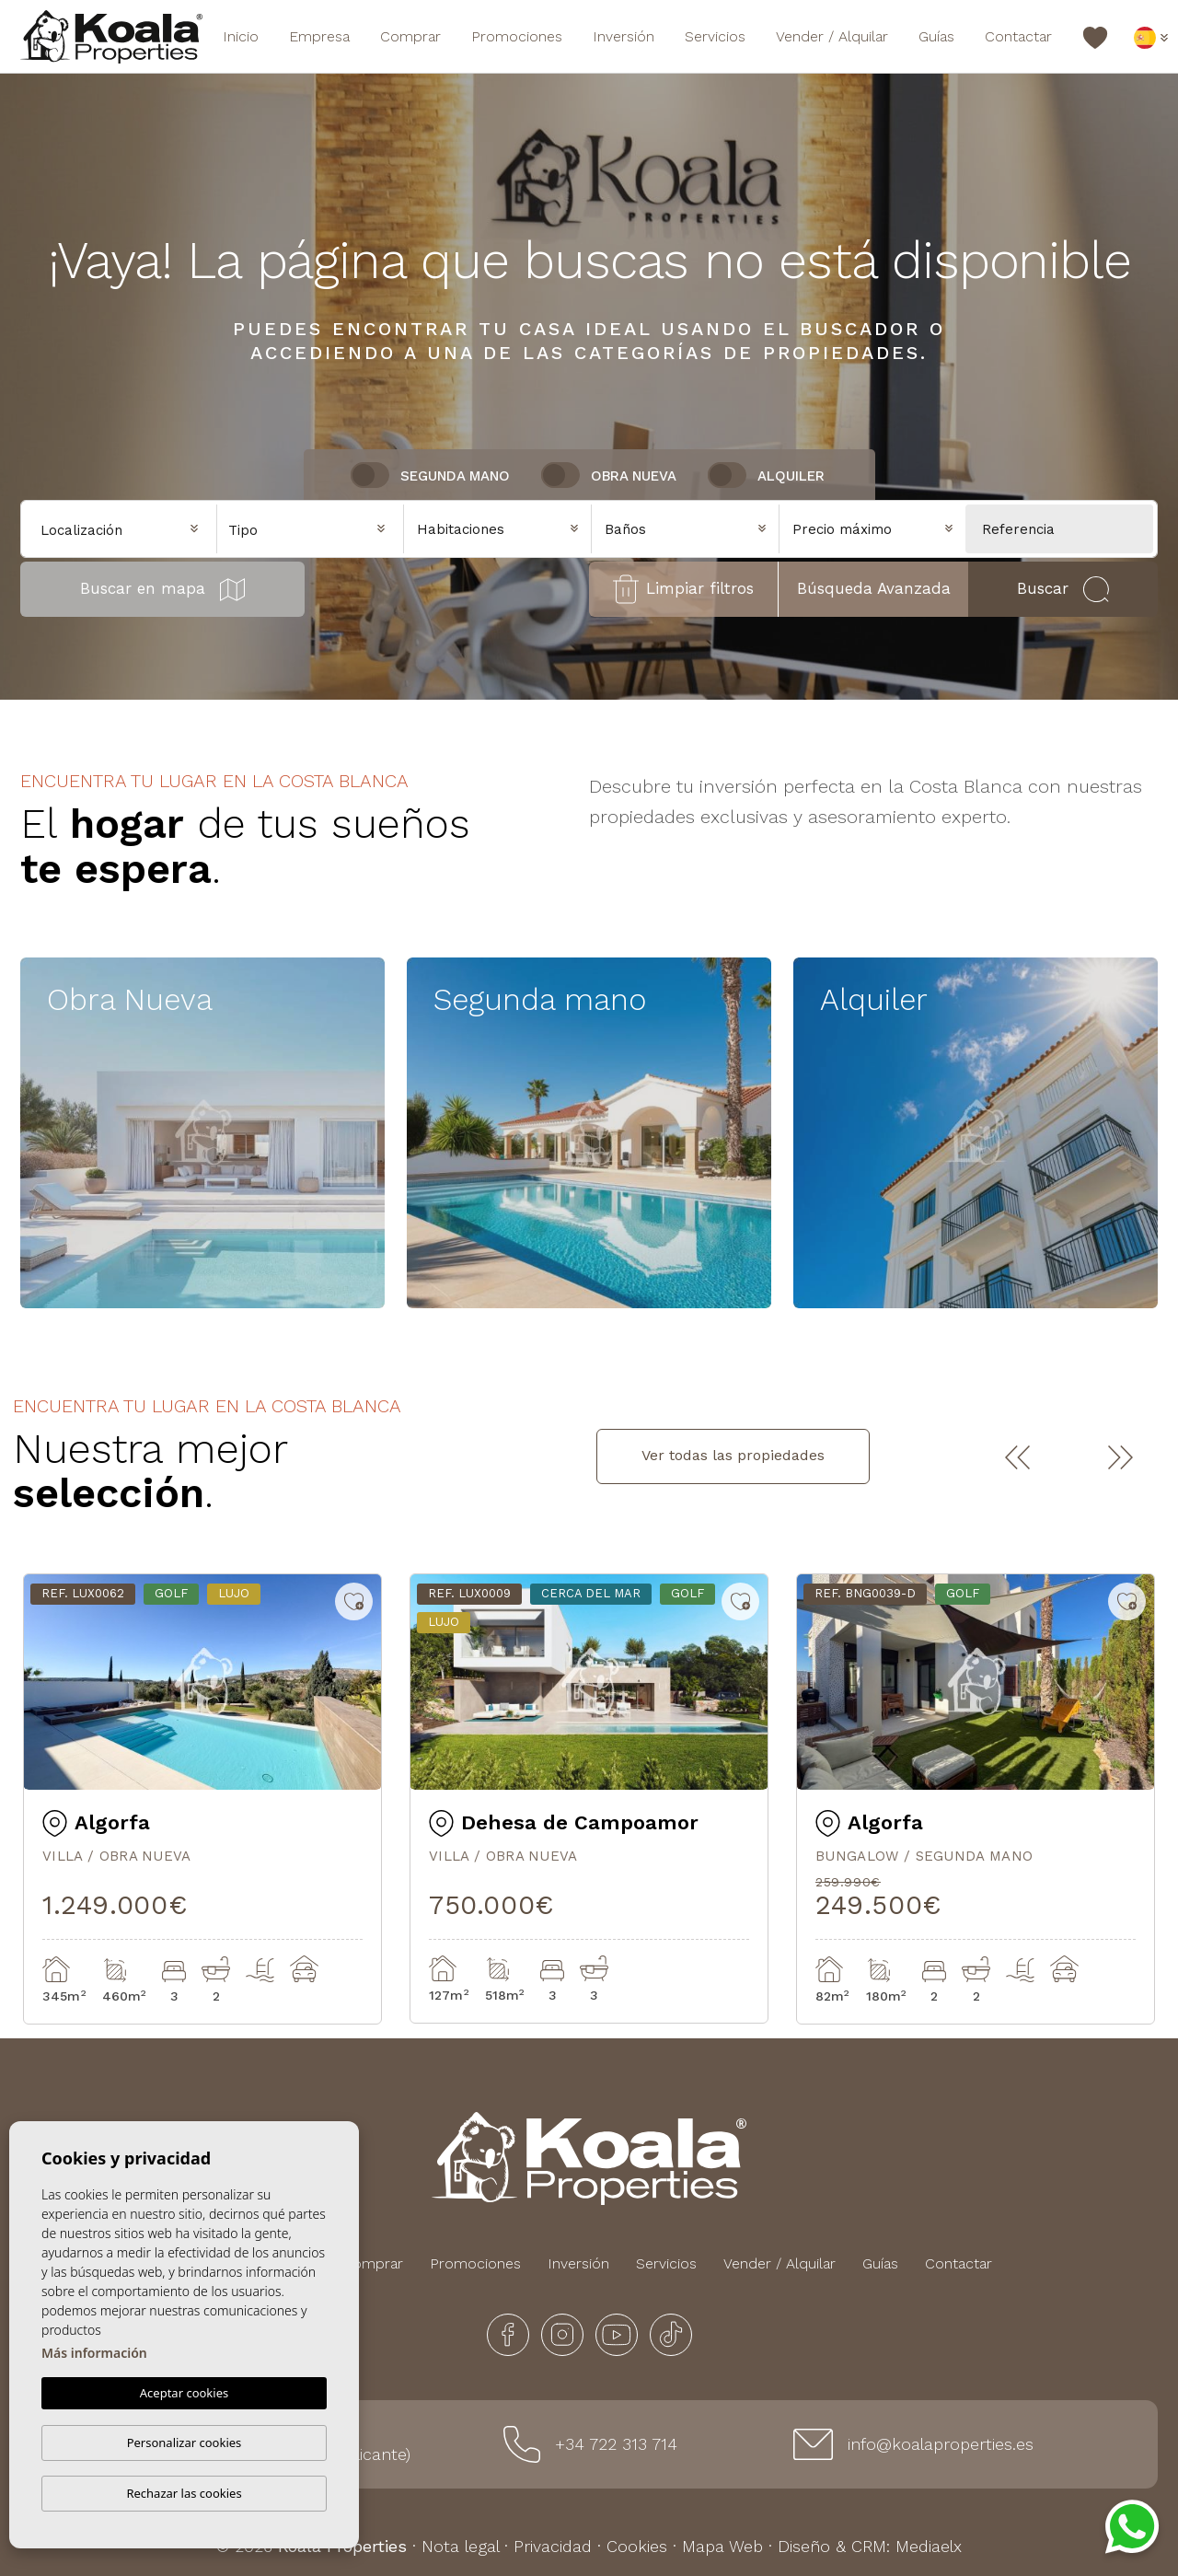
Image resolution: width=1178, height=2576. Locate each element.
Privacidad (553, 2546)
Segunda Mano (455, 476)
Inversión (623, 36)
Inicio (241, 36)
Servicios (715, 36)
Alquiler (791, 476)
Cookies (636, 2546)
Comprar (410, 36)
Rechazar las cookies (183, 2493)
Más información (94, 2353)
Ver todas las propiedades (733, 1455)
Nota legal (460, 2546)
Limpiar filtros (683, 589)
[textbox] (315, 530)
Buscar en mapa (162, 589)
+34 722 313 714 (616, 2444)
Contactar (1018, 36)
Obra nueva (633, 476)
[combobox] (310, 528)
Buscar (1063, 589)
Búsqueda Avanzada (874, 588)
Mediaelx (928, 2546)
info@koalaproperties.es (941, 2444)
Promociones (516, 36)
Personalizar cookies (184, 2442)
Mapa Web (722, 2546)
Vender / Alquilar (832, 36)
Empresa (319, 36)
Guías (936, 36)
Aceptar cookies (184, 2393)
